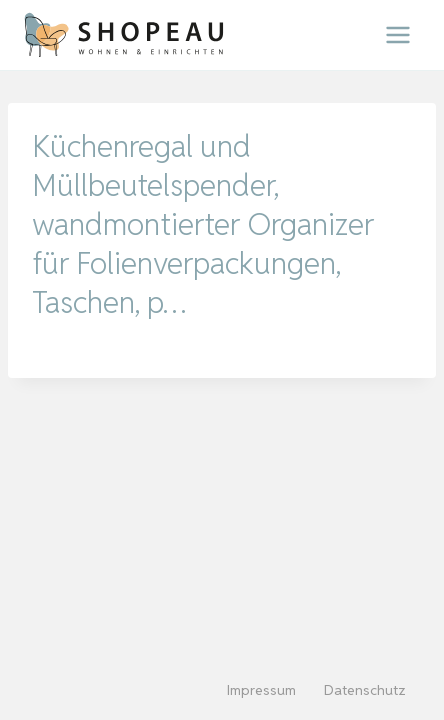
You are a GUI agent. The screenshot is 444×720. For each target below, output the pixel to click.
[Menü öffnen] (397, 34)
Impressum (261, 690)
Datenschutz (365, 690)
